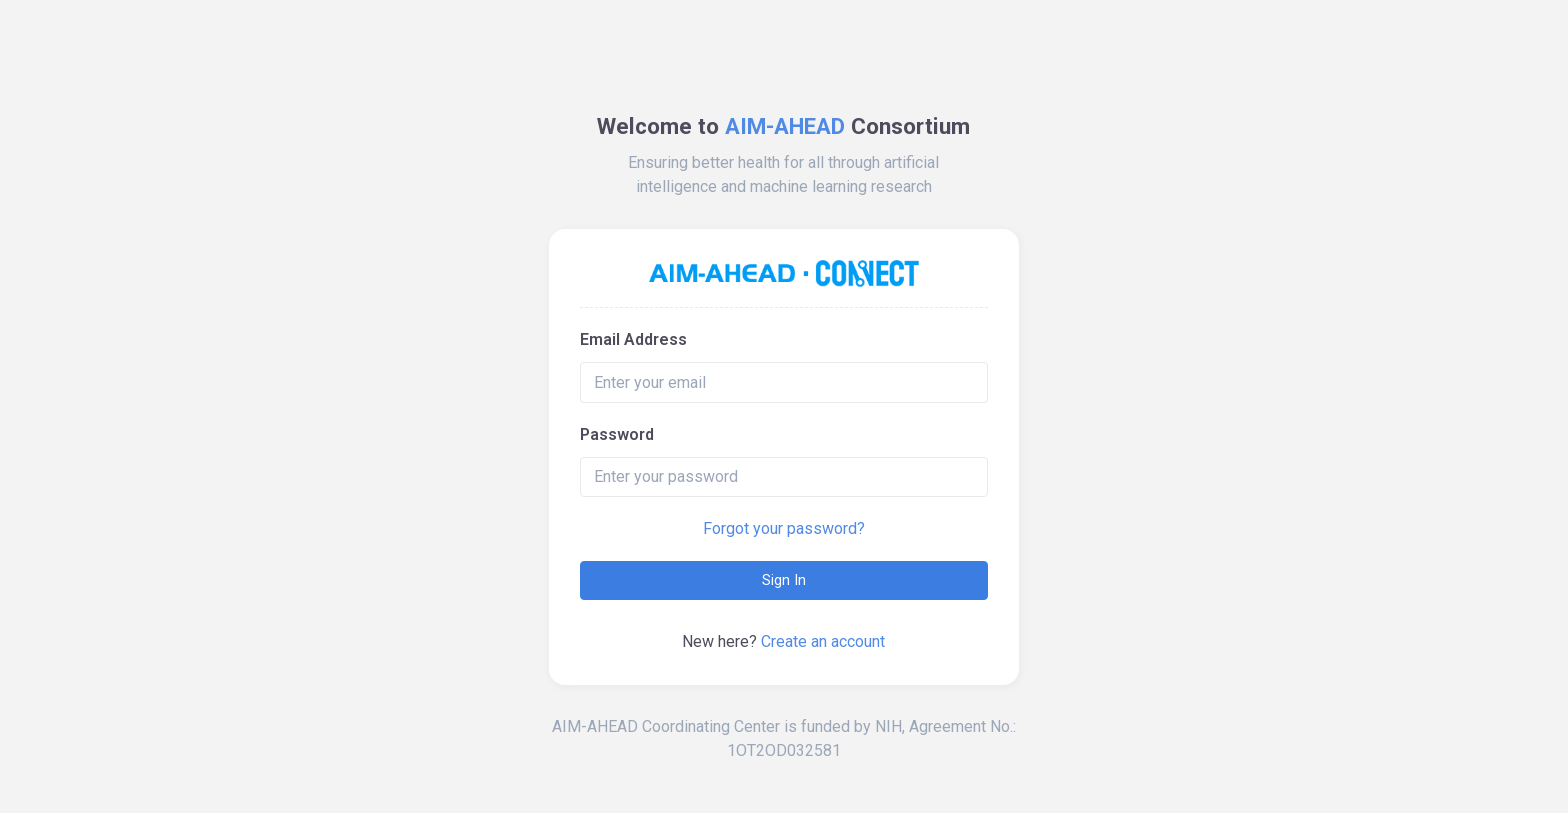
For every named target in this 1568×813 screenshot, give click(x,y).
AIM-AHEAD (785, 126)
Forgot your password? (784, 528)
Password (617, 434)
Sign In (784, 580)
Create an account (823, 641)
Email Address (633, 339)
